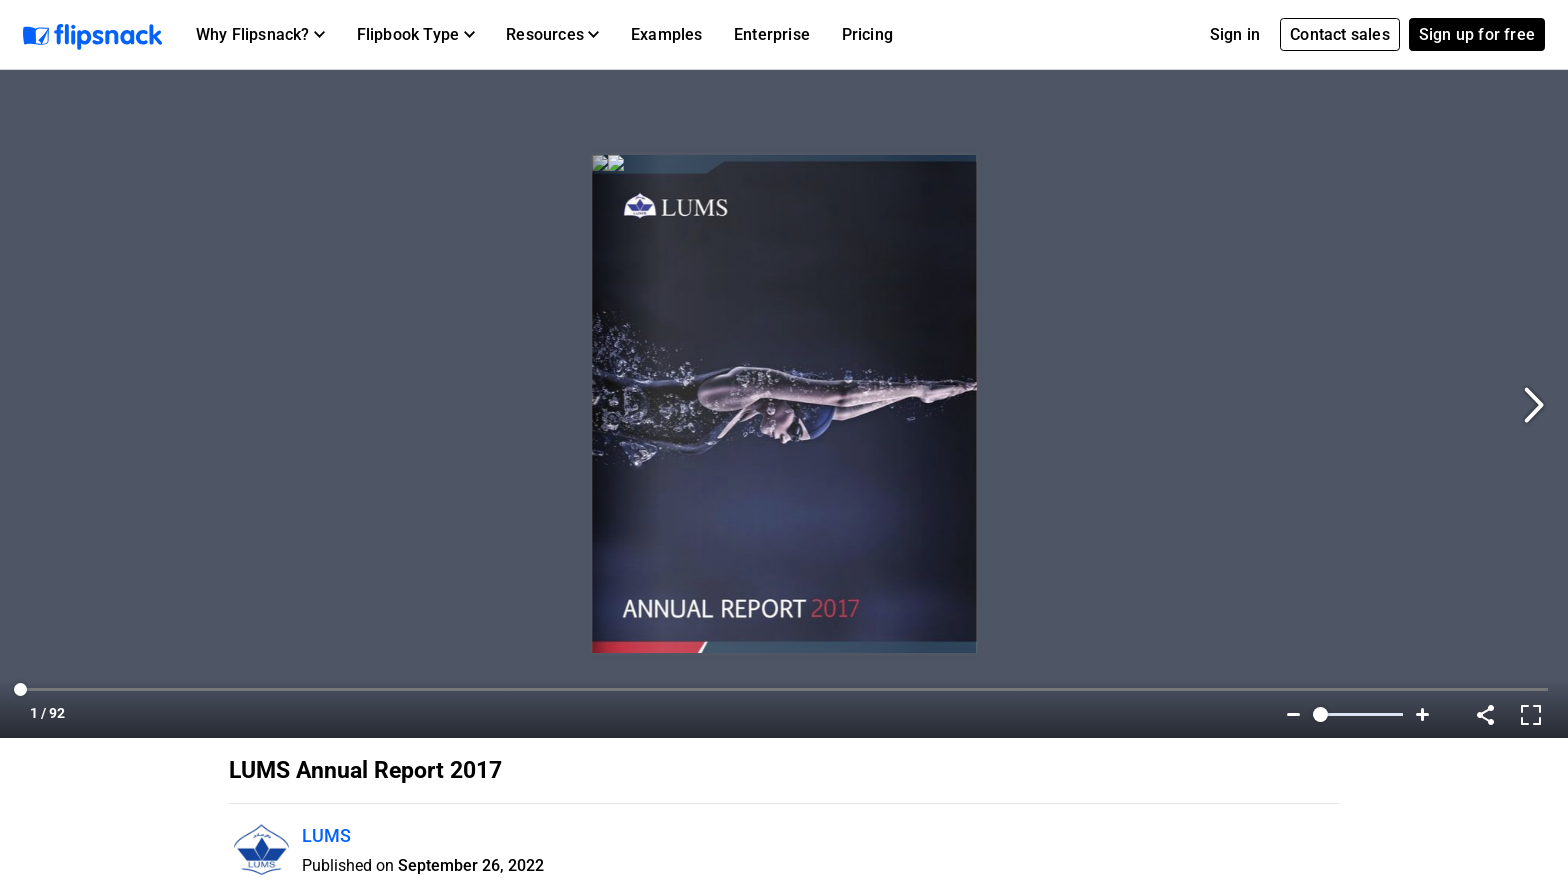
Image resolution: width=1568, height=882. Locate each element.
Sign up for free (1477, 34)
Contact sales (1340, 34)
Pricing (867, 34)
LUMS (326, 835)
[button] (260, 35)
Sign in (1235, 34)
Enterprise (772, 34)
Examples (667, 34)
